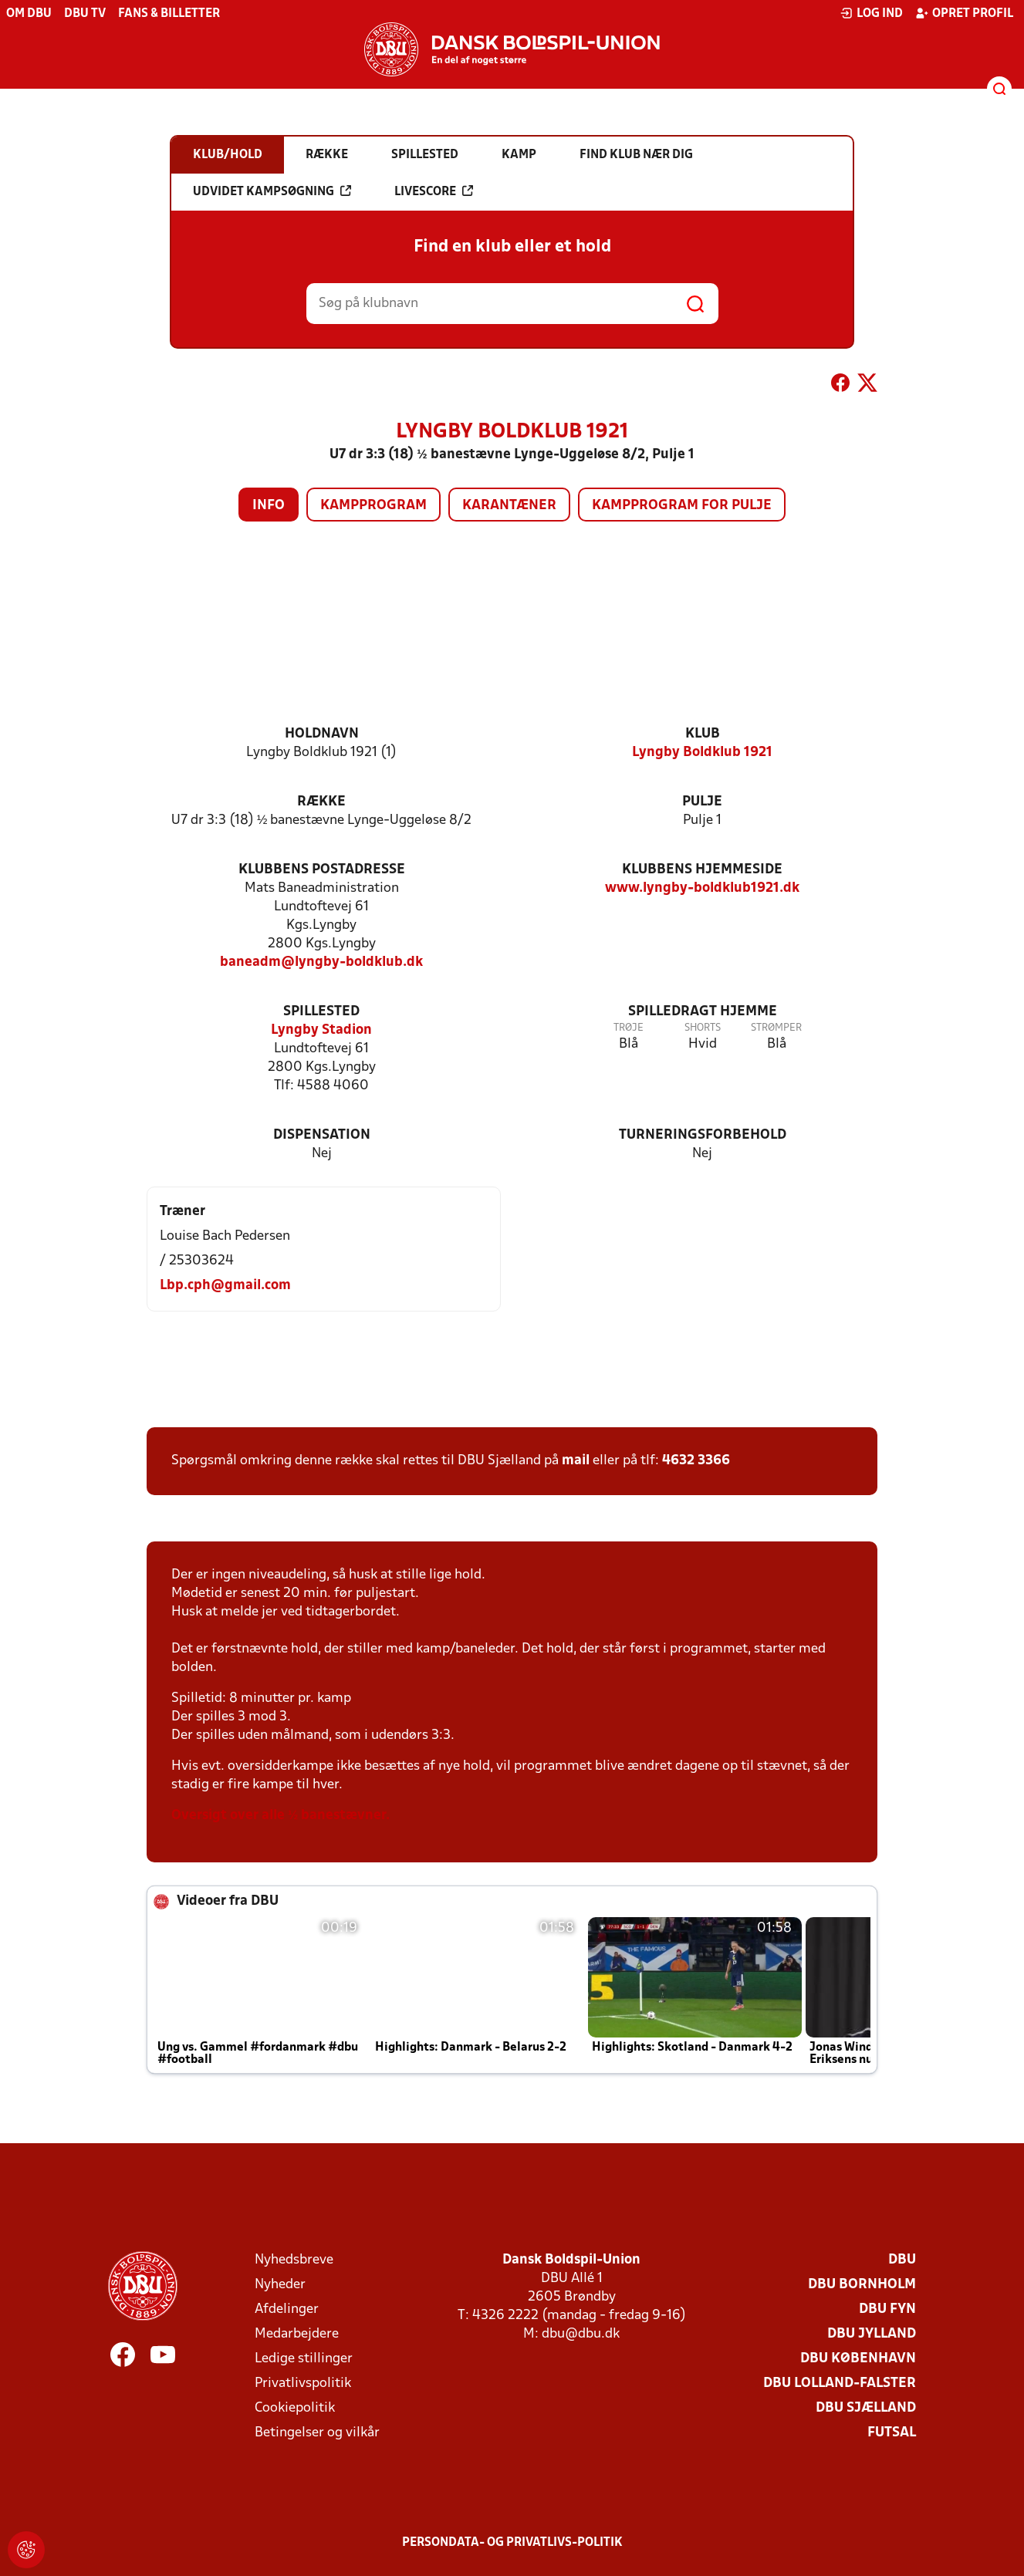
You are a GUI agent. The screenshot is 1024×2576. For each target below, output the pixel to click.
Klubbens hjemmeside (702, 869)
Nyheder (280, 2284)
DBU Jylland (871, 2334)
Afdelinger (287, 2309)
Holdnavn (322, 734)
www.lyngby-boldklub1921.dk (702, 888)
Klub (702, 734)
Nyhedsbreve (294, 2260)
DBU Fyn (887, 2309)
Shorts (702, 1028)
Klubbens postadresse (321, 869)
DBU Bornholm (862, 2284)
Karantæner (509, 505)
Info (268, 505)
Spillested (321, 1011)
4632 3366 (696, 1460)
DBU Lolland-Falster (839, 2383)
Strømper (776, 1028)
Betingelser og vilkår (317, 2432)
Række (321, 802)
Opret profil (964, 13)
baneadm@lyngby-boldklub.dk (321, 962)
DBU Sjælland (866, 2408)
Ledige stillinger (304, 2358)
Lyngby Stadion (321, 1030)
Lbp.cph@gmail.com (225, 1285)
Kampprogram (373, 505)
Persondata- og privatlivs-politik (512, 2542)
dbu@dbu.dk (581, 2334)
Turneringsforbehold (702, 1135)
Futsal (891, 2432)
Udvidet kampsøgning (272, 191)
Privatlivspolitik (303, 2383)
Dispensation (321, 1135)
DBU (902, 2260)
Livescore (433, 191)
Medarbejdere (297, 2334)
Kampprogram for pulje (682, 505)
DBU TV (85, 13)
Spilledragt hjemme (702, 1011)
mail (576, 1460)
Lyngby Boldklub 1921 (702, 752)
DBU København (858, 2358)
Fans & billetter (169, 13)
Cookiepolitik (295, 2408)
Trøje (628, 1028)
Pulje (702, 802)
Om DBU (29, 13)
